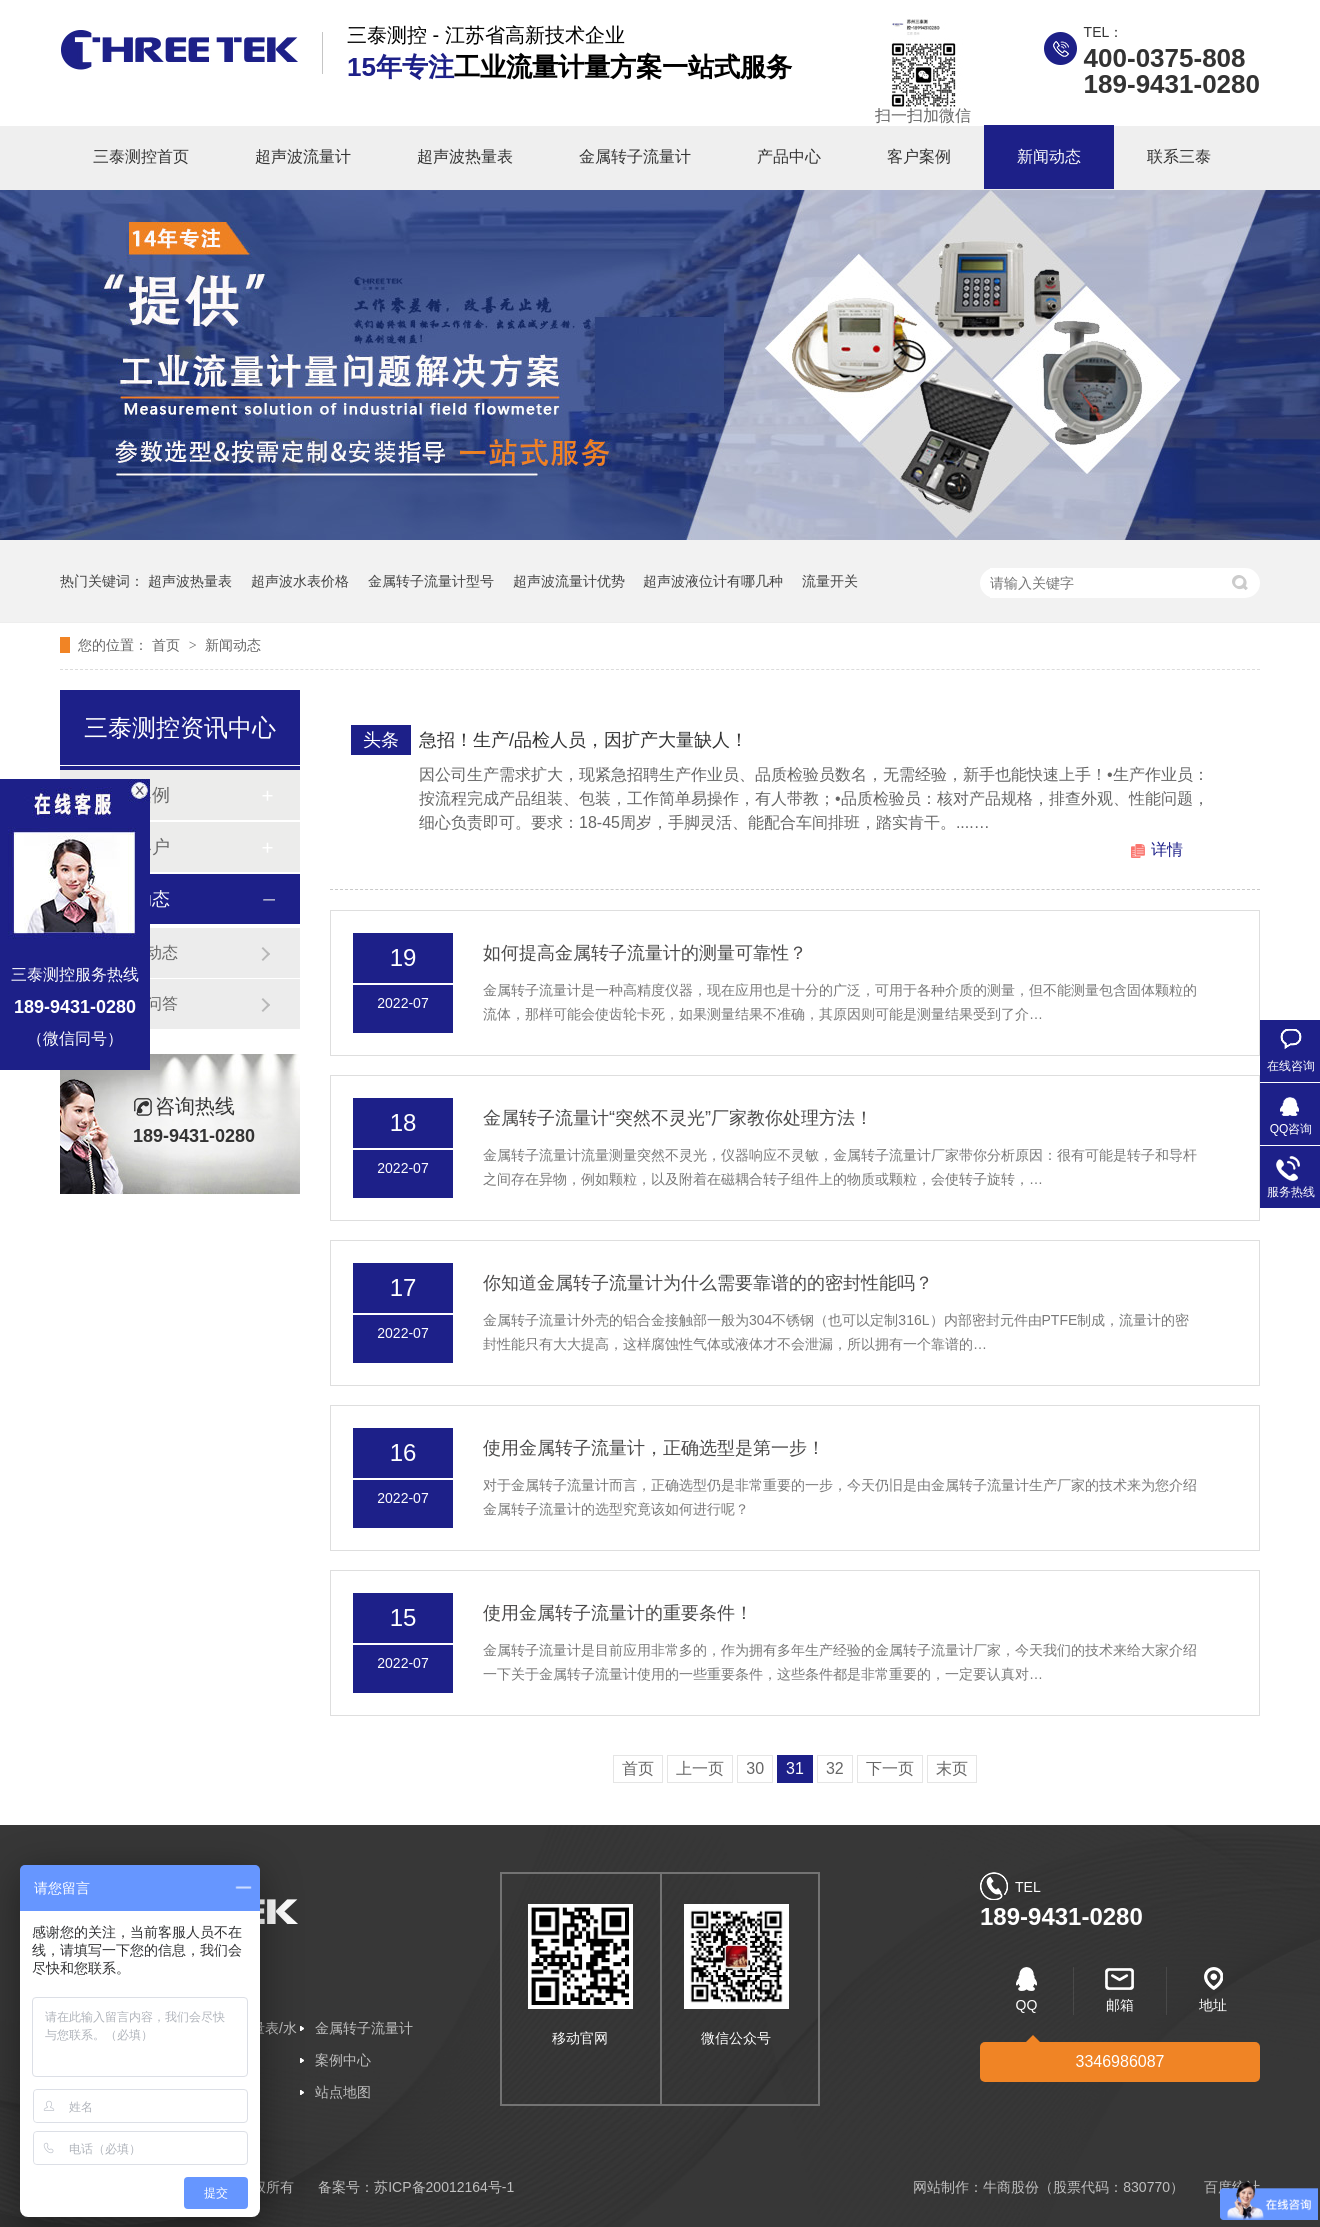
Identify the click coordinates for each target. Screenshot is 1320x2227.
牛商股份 (1011, 2187)
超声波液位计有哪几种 (713, 581)
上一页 (700, 1768)
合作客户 (134, 847)
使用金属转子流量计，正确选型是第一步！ (654, 1448)
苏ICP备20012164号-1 (444, 2187)
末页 (952, 1768)
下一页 (890, 1768)
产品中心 (789, 156)
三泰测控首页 (141, 156)
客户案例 (919, 156)
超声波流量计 (303, 156)
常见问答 (146, 1003)
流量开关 (830, 581)
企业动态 (146, 952)
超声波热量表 (465, 156)
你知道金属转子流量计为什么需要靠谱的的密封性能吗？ (708, 1283)
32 (835, 1768)
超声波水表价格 (300, 581)
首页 (168, 645)
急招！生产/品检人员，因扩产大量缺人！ (583, 740)
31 (795, 1768)
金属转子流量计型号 (431, 581)
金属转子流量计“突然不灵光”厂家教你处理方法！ (678, 1118)
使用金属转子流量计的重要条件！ (618, 1613)
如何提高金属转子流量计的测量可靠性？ (645, 953)
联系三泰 (1179, 156)
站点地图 (343, 2092)
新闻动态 (1049, 156)
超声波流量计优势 (569, 581)
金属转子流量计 (635, 156)
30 (755, 1768)
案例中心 (343, 2060)
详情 (1167, 849)
